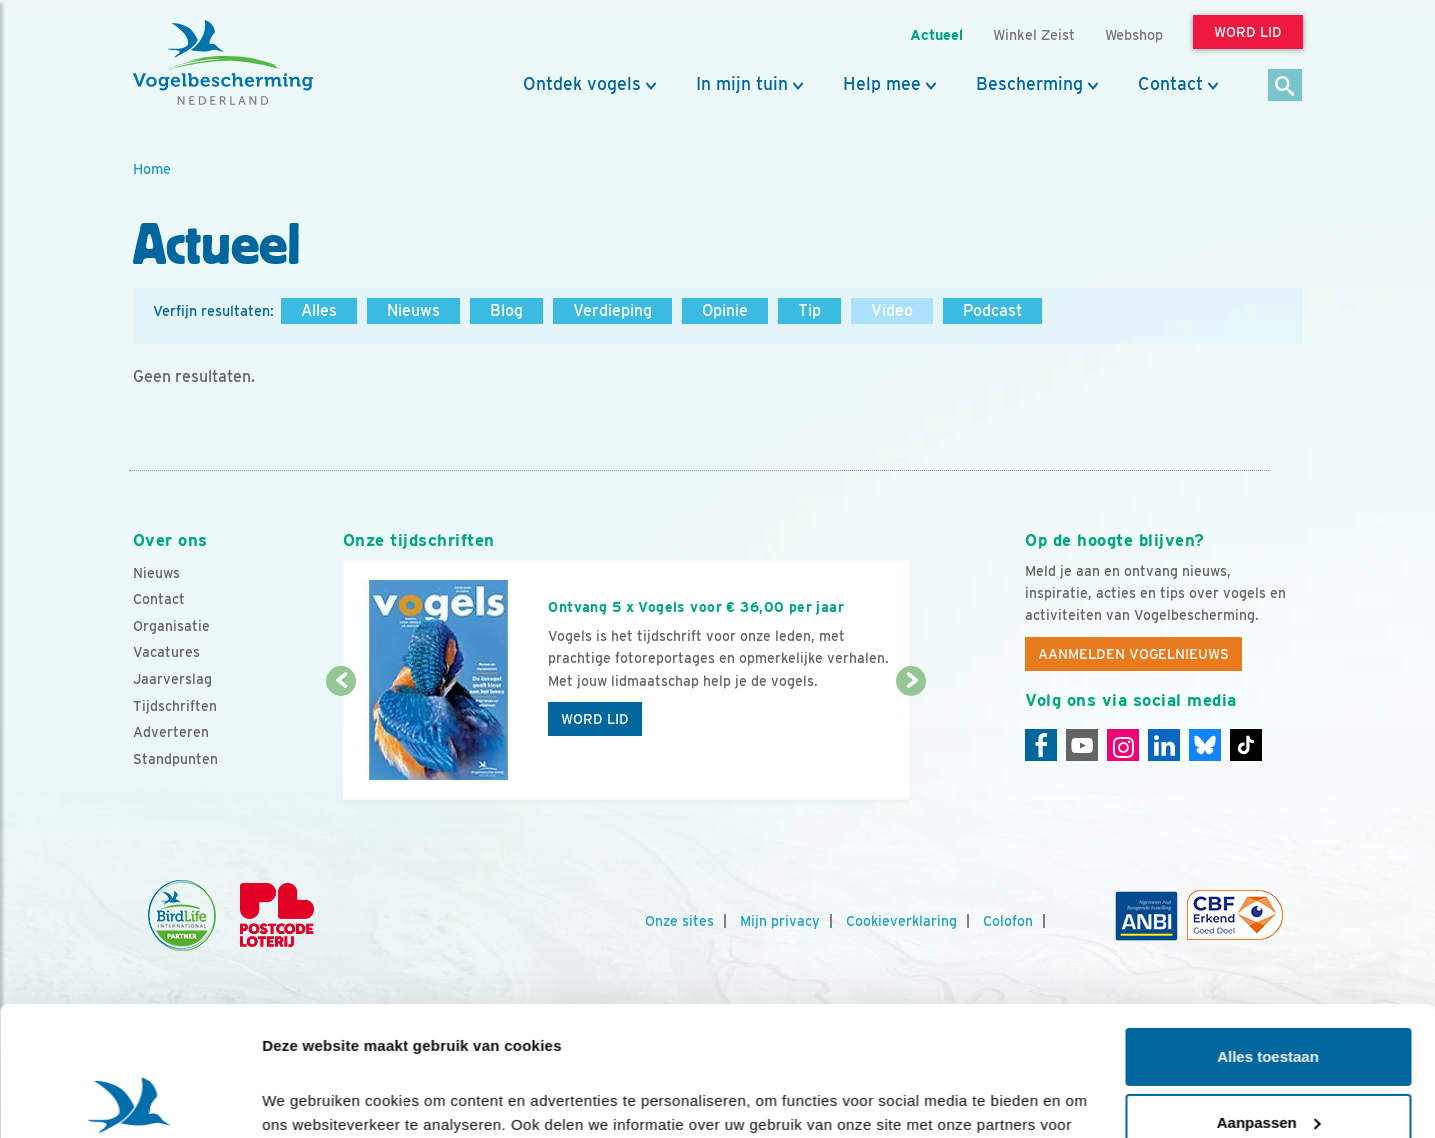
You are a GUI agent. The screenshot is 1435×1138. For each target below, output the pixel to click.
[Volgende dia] (911, 742)
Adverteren (171, 732)
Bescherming (1029, 84)
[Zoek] (1285, 86)
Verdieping (612, 310)
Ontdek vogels (582, 84)
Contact (1170, 84)
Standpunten (175, 759)
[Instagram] (1123, 745)
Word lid (595, 719)
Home (152, 168)
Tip (809, 310)
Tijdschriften (175, 706)
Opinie (725, 310)
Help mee (882, 84)
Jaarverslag (172, 679)
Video (892, 310)
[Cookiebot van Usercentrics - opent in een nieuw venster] (129, 1099)
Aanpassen (1269, 992)
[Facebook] (1041, 745)
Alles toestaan (1268, 927)
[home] (223, 63)
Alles (319, 310)
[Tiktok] (1246, 745)
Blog (506, 310)
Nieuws (413, 310)
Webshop (1134, 34)
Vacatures (166, 652)
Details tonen (309, 1098)
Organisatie (171, 626)
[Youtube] (1082, 745)
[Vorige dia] (341, 742)
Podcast (992, 310)
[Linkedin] (1164, 745)
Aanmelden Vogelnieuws (1133, 654)
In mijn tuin (742, 84)
